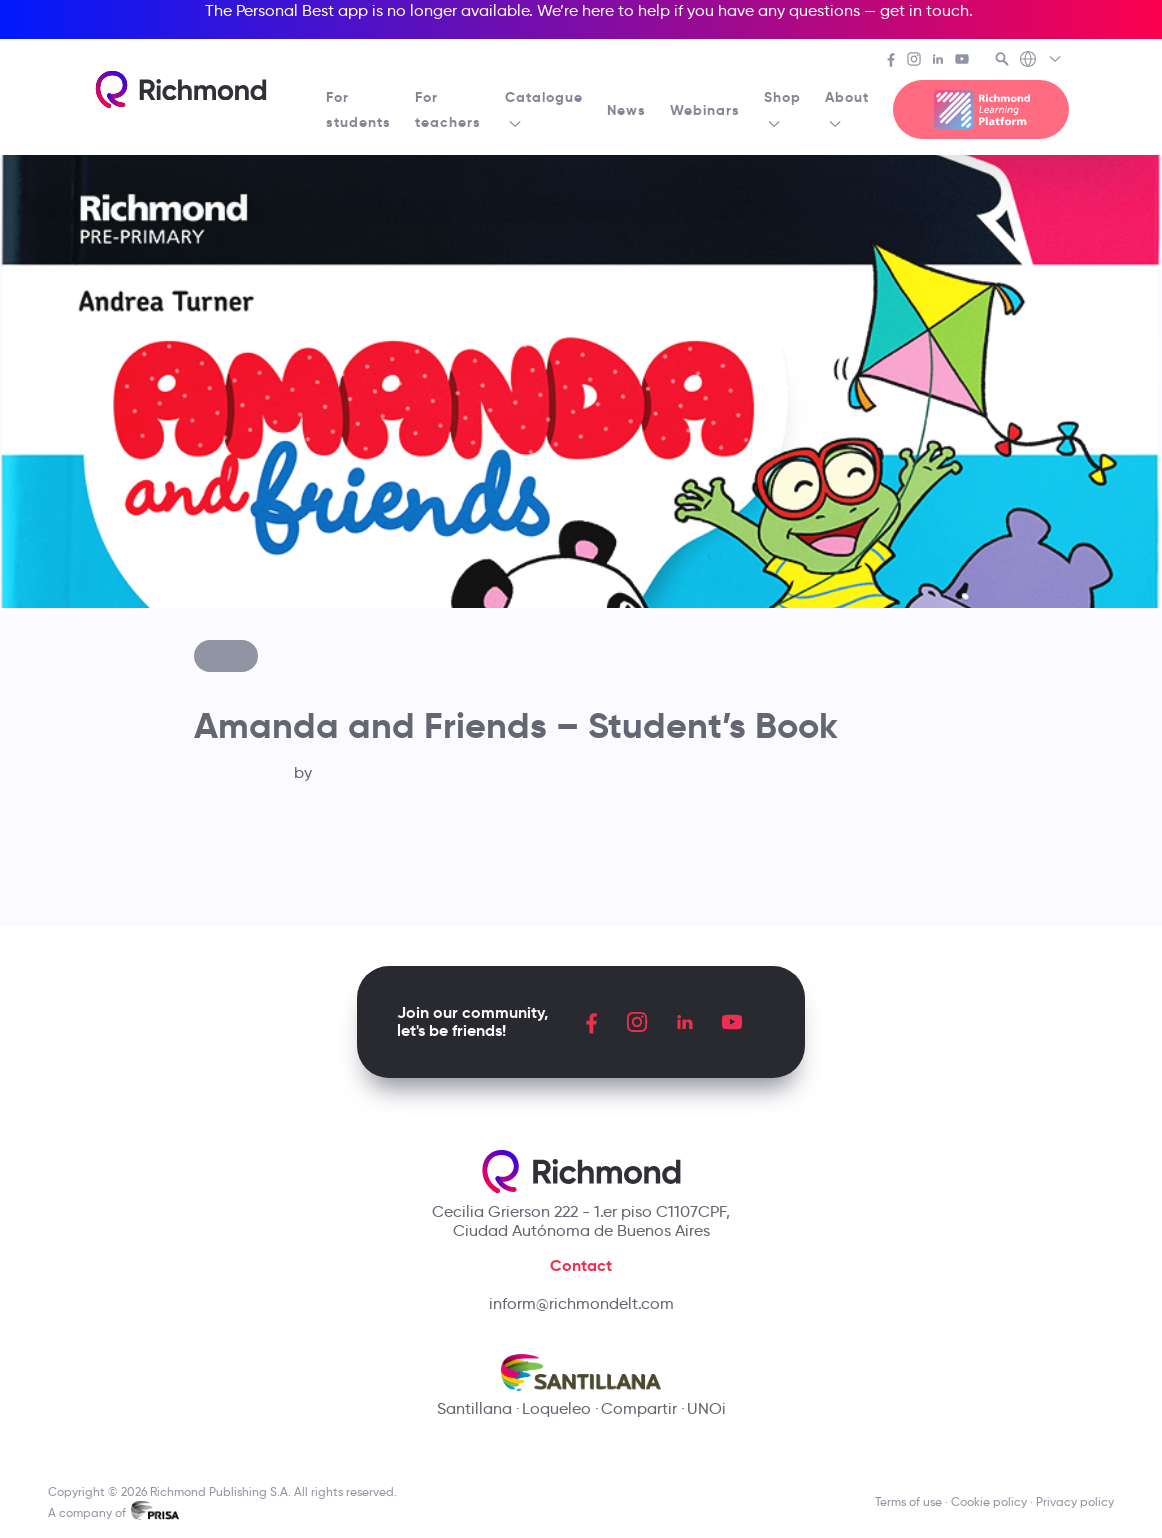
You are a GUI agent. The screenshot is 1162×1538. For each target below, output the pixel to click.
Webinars (705, 110)
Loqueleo (556, 1408)
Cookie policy (989, 1501)
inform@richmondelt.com (581, 1303)
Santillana (474, 1408)
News (626, 110)
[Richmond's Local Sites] (1041, 61)
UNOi (706, 1408)
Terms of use (908, 1501)
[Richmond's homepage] (181, 89)
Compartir (639, 1408)
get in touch (924, 10)
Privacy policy (1075, 1501)
